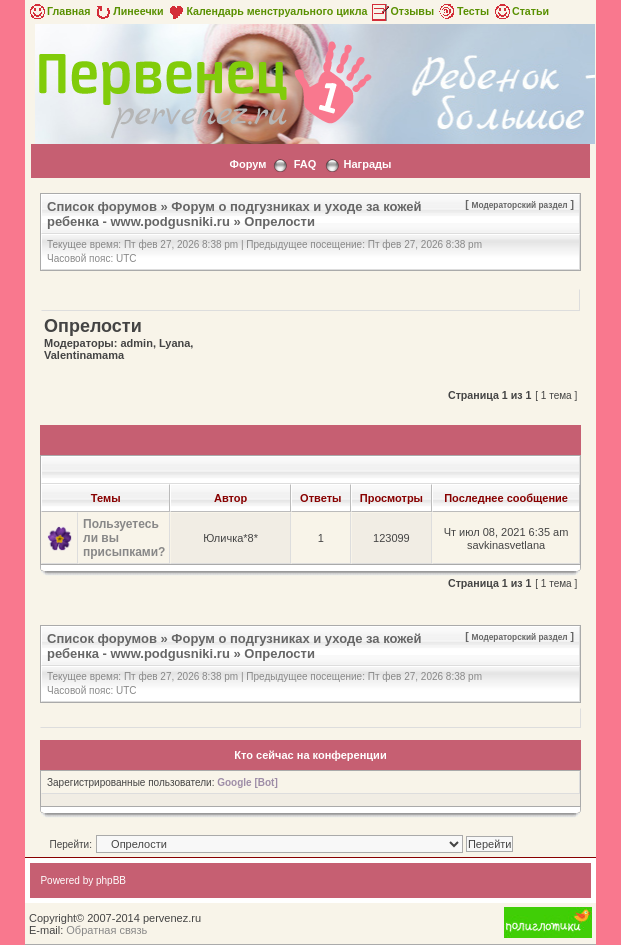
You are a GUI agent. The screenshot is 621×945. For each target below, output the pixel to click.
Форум (248, 164)
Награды (368, 164)
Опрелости (279, 221)
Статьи (520, 11)
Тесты (463, 11)
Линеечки (128, 11)
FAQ (305, 164)
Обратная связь (106, 930)
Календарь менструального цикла (266, 11)
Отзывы (402, 11)
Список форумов (102, 206)
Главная (58, 11)
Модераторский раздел (520, 205)
